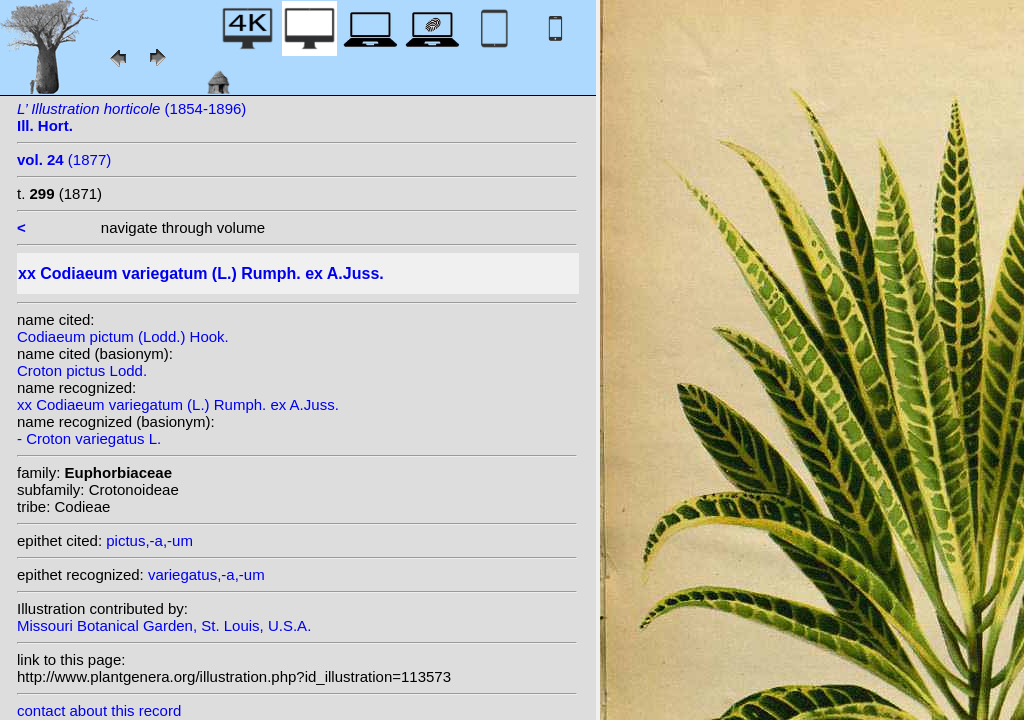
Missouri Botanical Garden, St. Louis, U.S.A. (164, 625)
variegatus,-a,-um (206, 574)
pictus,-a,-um (149, 540)
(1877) (64, 159)
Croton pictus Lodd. (82, 370)
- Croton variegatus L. (89, 438)
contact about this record (99, 710)
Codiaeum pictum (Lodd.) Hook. (123, 336)
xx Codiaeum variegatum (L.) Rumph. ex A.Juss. (178, 404)
